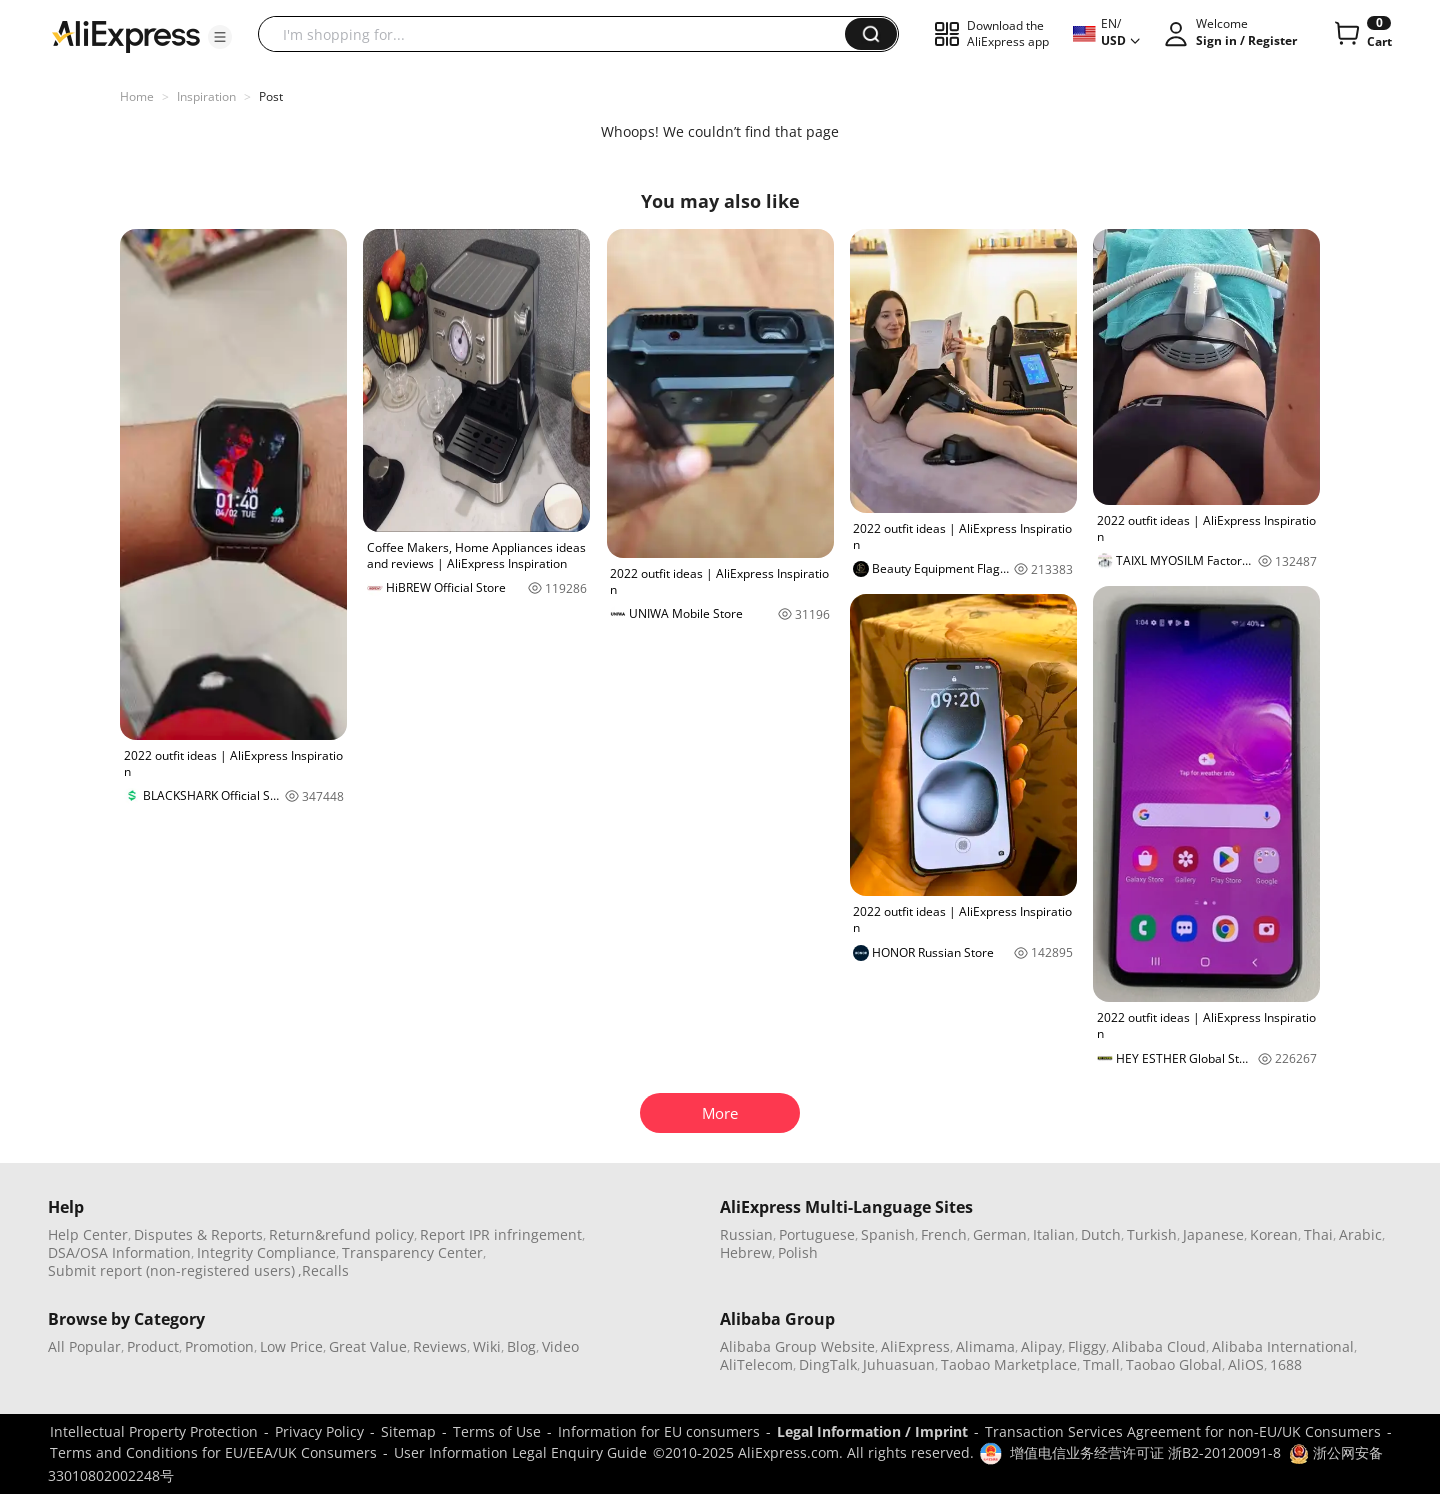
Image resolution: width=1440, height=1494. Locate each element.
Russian (746, 1234)
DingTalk (828, 1364)
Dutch (1101, 1234)
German (1000, 1234)
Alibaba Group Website (797, 1346)
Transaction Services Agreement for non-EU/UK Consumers (1183, 1431)
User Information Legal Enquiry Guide (520, 1452)
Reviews (440, 1346)
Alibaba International (1283, 1346)
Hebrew (746, 1252)
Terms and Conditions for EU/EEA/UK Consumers (213, 1452)
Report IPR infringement (501, 1234)
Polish (798, 1252)
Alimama (985, 1346)
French (944, 1234)
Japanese (1213, 1234)
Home (137, 96)
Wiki (487, 1346)
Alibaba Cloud (1159, 1346)
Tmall (1101, 1364)
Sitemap (408, 1431)
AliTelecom (756, 1364)
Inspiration (206, 96)
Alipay (1041, 1346)
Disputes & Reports (198, 1234)
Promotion (219, 1346)
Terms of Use (497, 1431)
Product (153, 1346)
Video (560, 1346)
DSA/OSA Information (119, 1252)
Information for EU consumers (659, 1431)
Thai (1318, 1234)
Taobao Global (1174, 1364)
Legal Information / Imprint (872, 1431)
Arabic (1360, 1234)
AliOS (1246, 1364)
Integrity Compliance (266, 1252)
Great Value (368, 1346)
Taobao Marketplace (1009, 1364)
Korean (1274, 1234)
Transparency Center (412, 1252)
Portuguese (817, 1234)
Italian (1054, 1234)
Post (271, 96)
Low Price (291, 1346)
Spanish (888, 1234)
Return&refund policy (341, 1234)
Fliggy (1087, 1346)
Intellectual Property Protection (154, 1431)
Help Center (88, 1234)
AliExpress (915, 1346)
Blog (521, 1346)
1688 (1286, 1364)
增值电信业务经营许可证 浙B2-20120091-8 (1145, 1452)
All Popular (84, 1346)
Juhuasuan (899, 1364)
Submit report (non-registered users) (171, 1270)
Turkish (1152, 1234)
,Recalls (323, 1270)
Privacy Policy (319, 1431)
